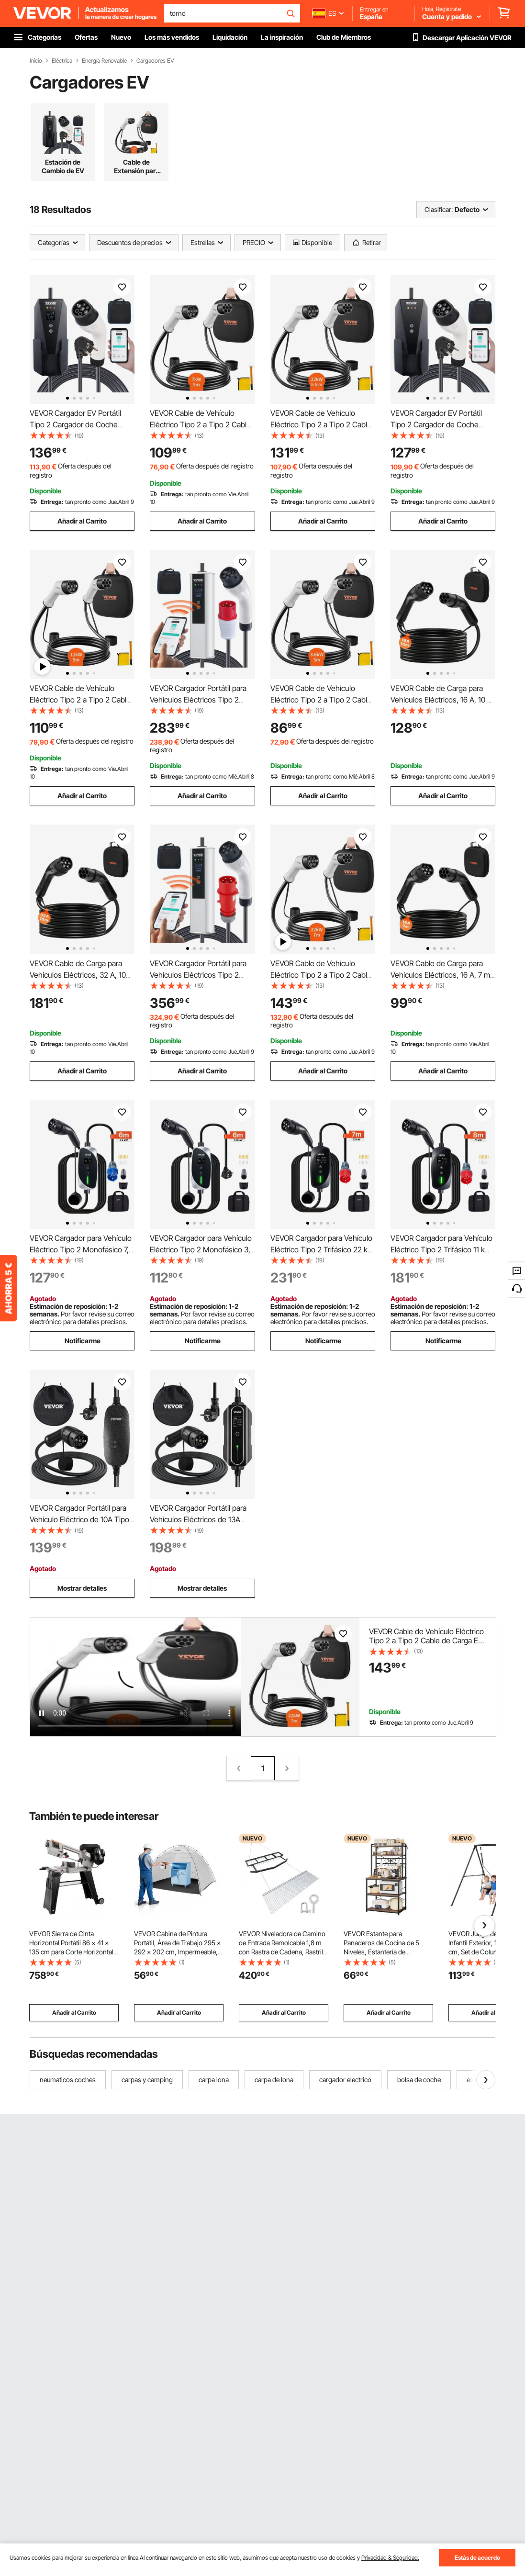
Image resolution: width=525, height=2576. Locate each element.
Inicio (36, 60)
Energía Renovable (104, 60)
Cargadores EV (155, 60)
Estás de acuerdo (477, 2557)
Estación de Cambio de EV (63, 166)
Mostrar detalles (82, 1588)
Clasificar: (438, 209)
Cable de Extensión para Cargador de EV (136, 166)
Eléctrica (62, 60)
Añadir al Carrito (82, 521)
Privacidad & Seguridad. (390, 2557)
